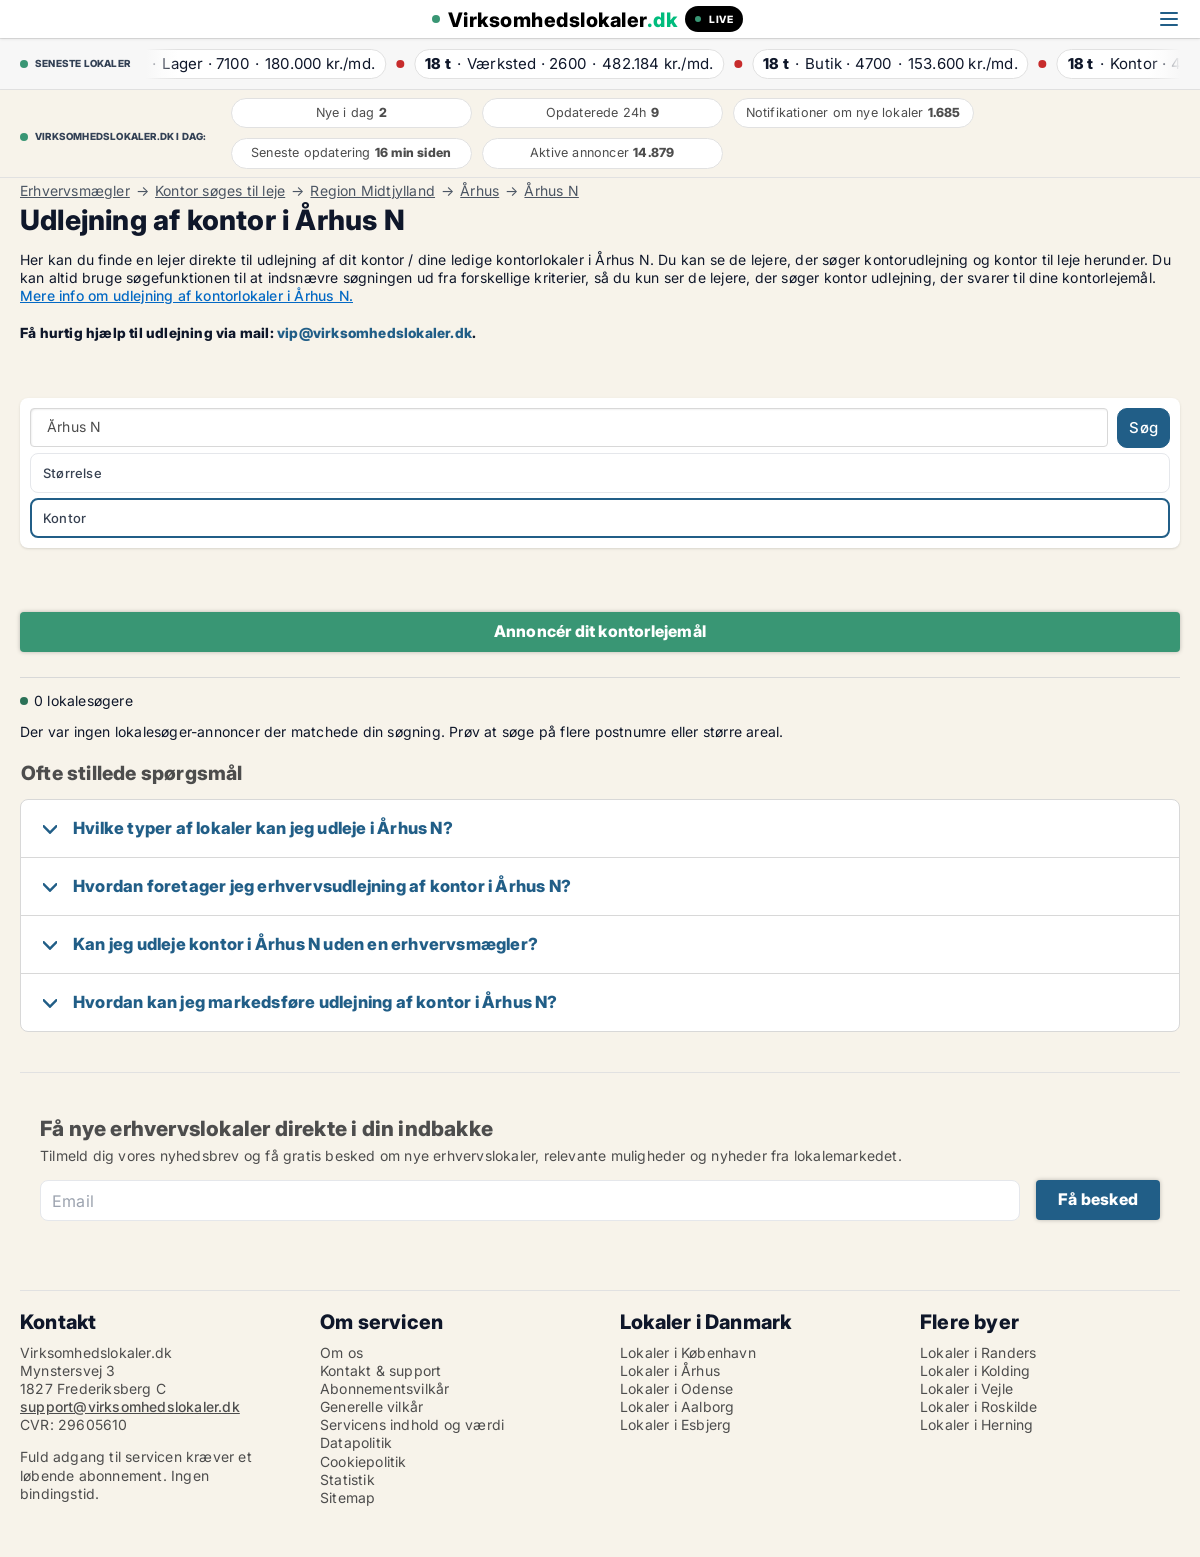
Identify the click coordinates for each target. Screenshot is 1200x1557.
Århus (479, 191)
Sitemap (347, 1497)
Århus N (551, 191)
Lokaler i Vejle (966, 1388)
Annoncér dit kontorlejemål (600, 631)
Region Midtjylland (372, 191)
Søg (1143, 427)
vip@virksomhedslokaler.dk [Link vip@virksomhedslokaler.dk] (374, 332)
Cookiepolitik (363, 1461)
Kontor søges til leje (220, 191)
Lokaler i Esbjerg (675, 1424)
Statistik (347, 1479)
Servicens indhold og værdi (412, 1424)
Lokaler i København (688, 1352)
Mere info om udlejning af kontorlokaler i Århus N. (186, 295)
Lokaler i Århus (670, 1370)
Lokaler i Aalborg (677, 1406)
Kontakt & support (380, 1370)
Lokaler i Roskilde (979, 1406)
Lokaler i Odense (676, 1388)
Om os (341, 1352)
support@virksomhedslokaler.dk (130, 1406)
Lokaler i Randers (978, 1352)
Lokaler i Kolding (975, 1370)
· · (258, 63)
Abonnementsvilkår (384, 1388)
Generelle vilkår (371, 1406)
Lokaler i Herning (976, 1424)
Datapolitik (356, 1442)
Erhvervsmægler (75, 191)
